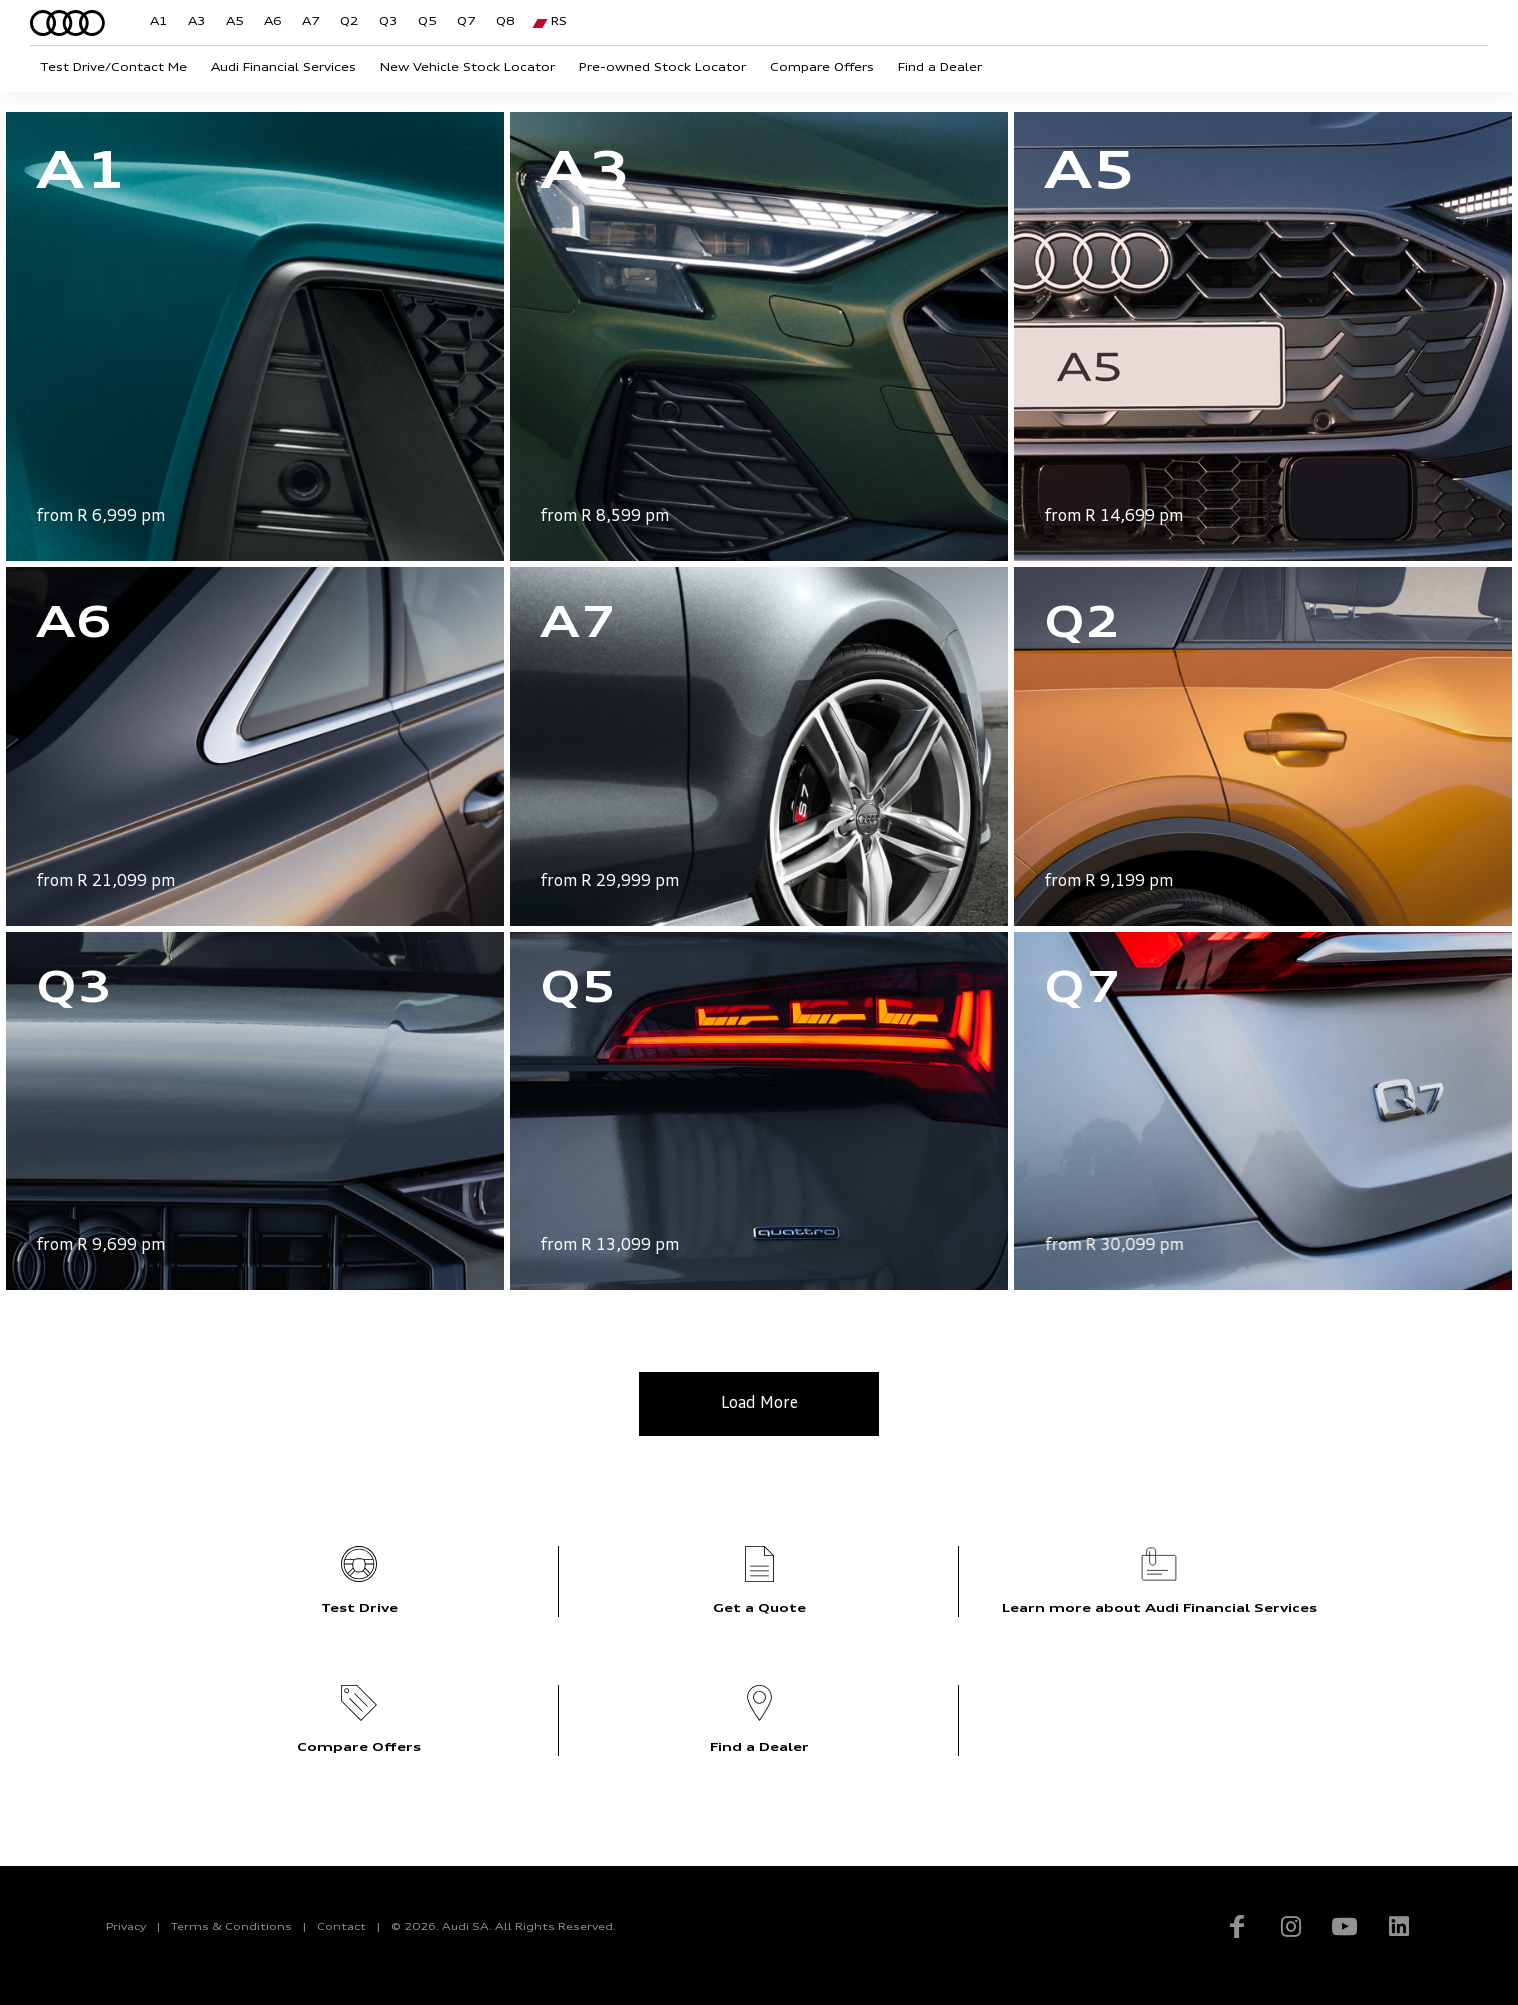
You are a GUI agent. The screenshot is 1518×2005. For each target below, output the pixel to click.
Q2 (349, 22)
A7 (311, 22)
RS (559, 22)
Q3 (388, 22)
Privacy (126, 1927)
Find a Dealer (940, 68)
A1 (159, 22)
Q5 (427, 22)
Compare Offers (822, 68)
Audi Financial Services (283, 68)
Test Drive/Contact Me (113, 68)
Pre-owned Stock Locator (662, 68)
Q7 (466, 22)
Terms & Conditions (231, 1927)
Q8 (505, 22)
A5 (235, 22)
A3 (197, 22)
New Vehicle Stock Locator (467, 68)
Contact (341, 1927)
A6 (273, 22)
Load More (759, 1404)
